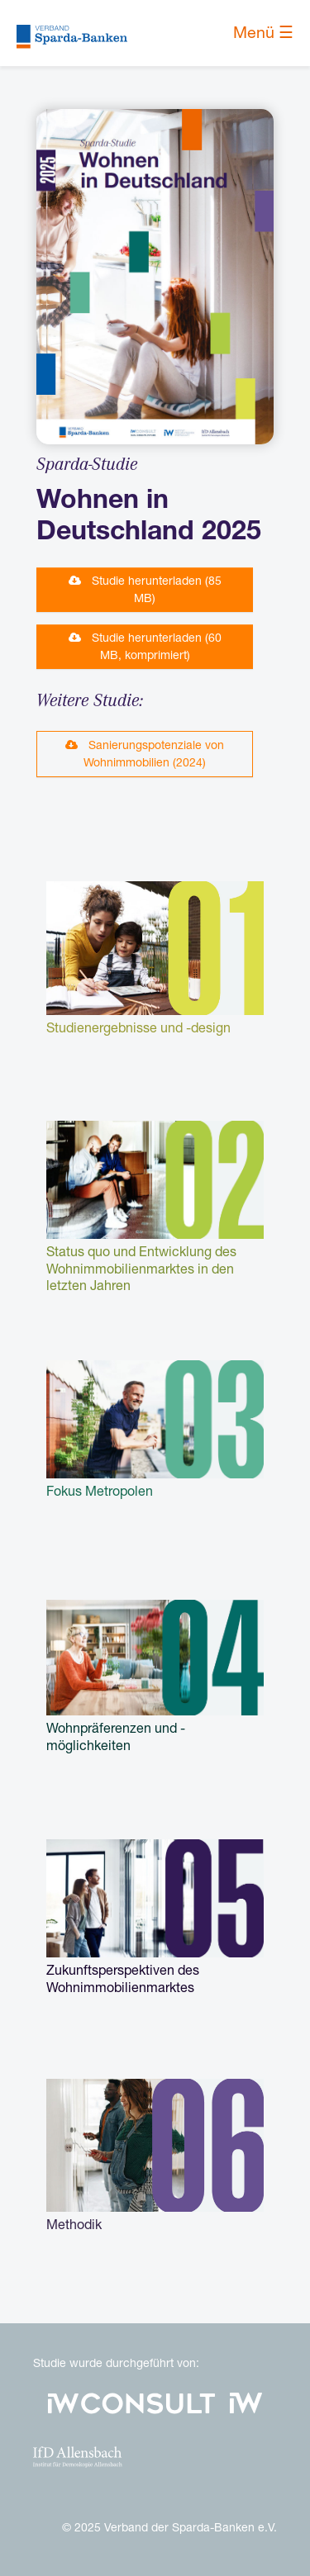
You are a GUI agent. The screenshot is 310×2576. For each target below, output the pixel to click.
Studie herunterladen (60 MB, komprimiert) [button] (145, 646)
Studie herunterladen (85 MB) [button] (145, 589)
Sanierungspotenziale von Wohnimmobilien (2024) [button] (144, 754)
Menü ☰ (263, 32)
